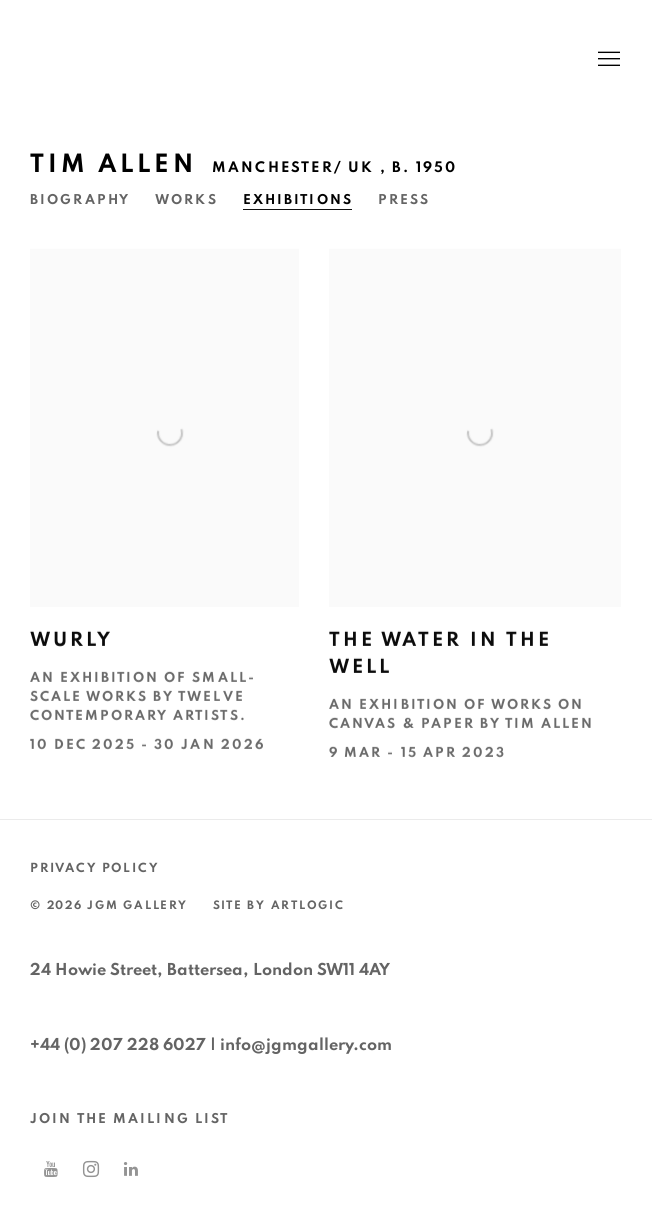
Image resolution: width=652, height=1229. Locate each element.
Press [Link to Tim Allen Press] (404, 200)
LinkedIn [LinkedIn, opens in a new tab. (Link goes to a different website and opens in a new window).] (131, 1170)
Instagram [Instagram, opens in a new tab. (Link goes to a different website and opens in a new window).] (91, 1170)
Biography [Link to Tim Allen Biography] (80, 200)
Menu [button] (607, 60)
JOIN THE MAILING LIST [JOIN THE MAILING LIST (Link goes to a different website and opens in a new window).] (129, 1119)
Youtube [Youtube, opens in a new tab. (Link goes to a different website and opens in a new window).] (51, 1170)
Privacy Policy (94, 868)
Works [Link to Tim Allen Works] (186, 200)
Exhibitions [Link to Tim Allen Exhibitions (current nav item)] (298, 200)
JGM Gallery (220, 60)
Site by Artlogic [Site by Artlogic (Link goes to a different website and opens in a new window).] (279, 905)
